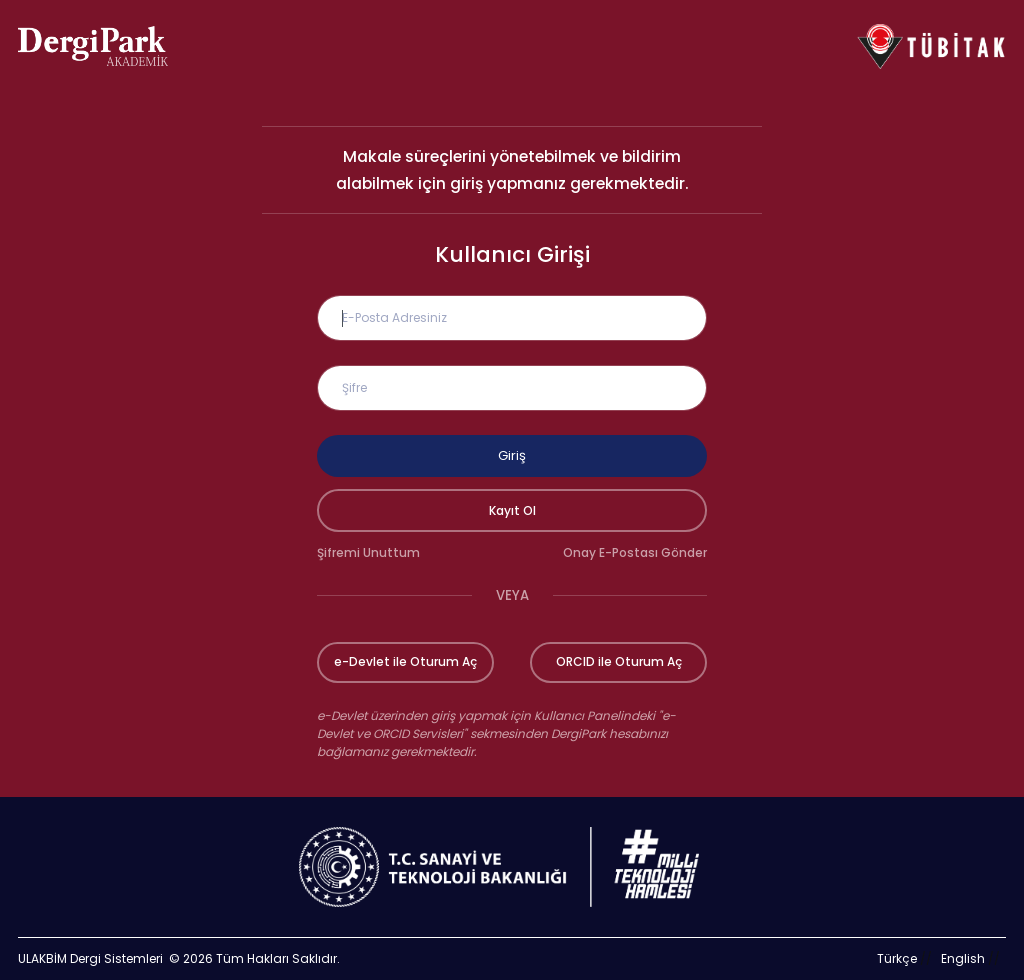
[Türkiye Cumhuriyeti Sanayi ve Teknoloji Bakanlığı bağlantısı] (512, 867)
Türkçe (897, 958)
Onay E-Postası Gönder (635, 552)
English (963, 958)
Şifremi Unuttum (368, 552)
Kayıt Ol (512, 510)
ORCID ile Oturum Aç (619, 661)
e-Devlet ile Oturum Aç (405, 661)
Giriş (512, 455)
